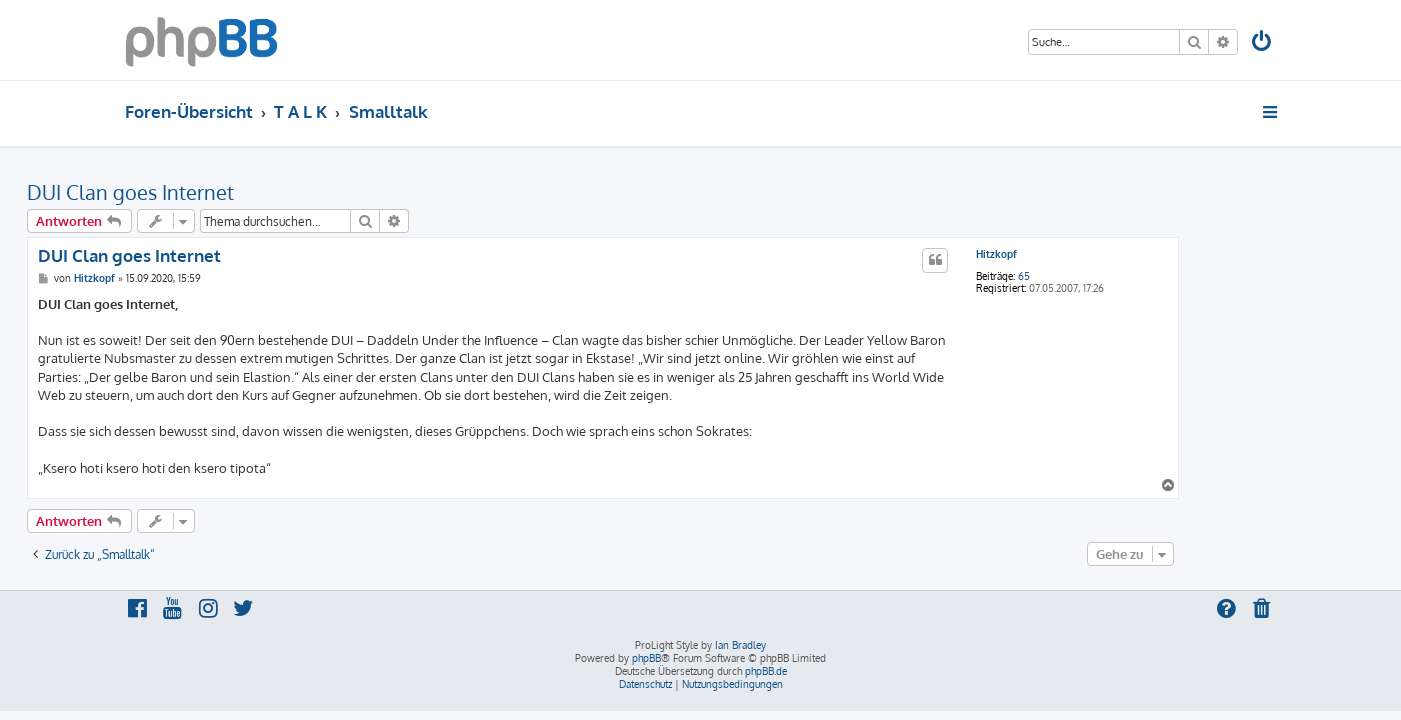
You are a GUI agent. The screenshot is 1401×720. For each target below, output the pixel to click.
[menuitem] (1262, 43)
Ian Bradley (740, 645)
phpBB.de (766, 671)
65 (1122, 276)
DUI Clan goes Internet (228, 192)
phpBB (646, 658)
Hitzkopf (1094, 254)
